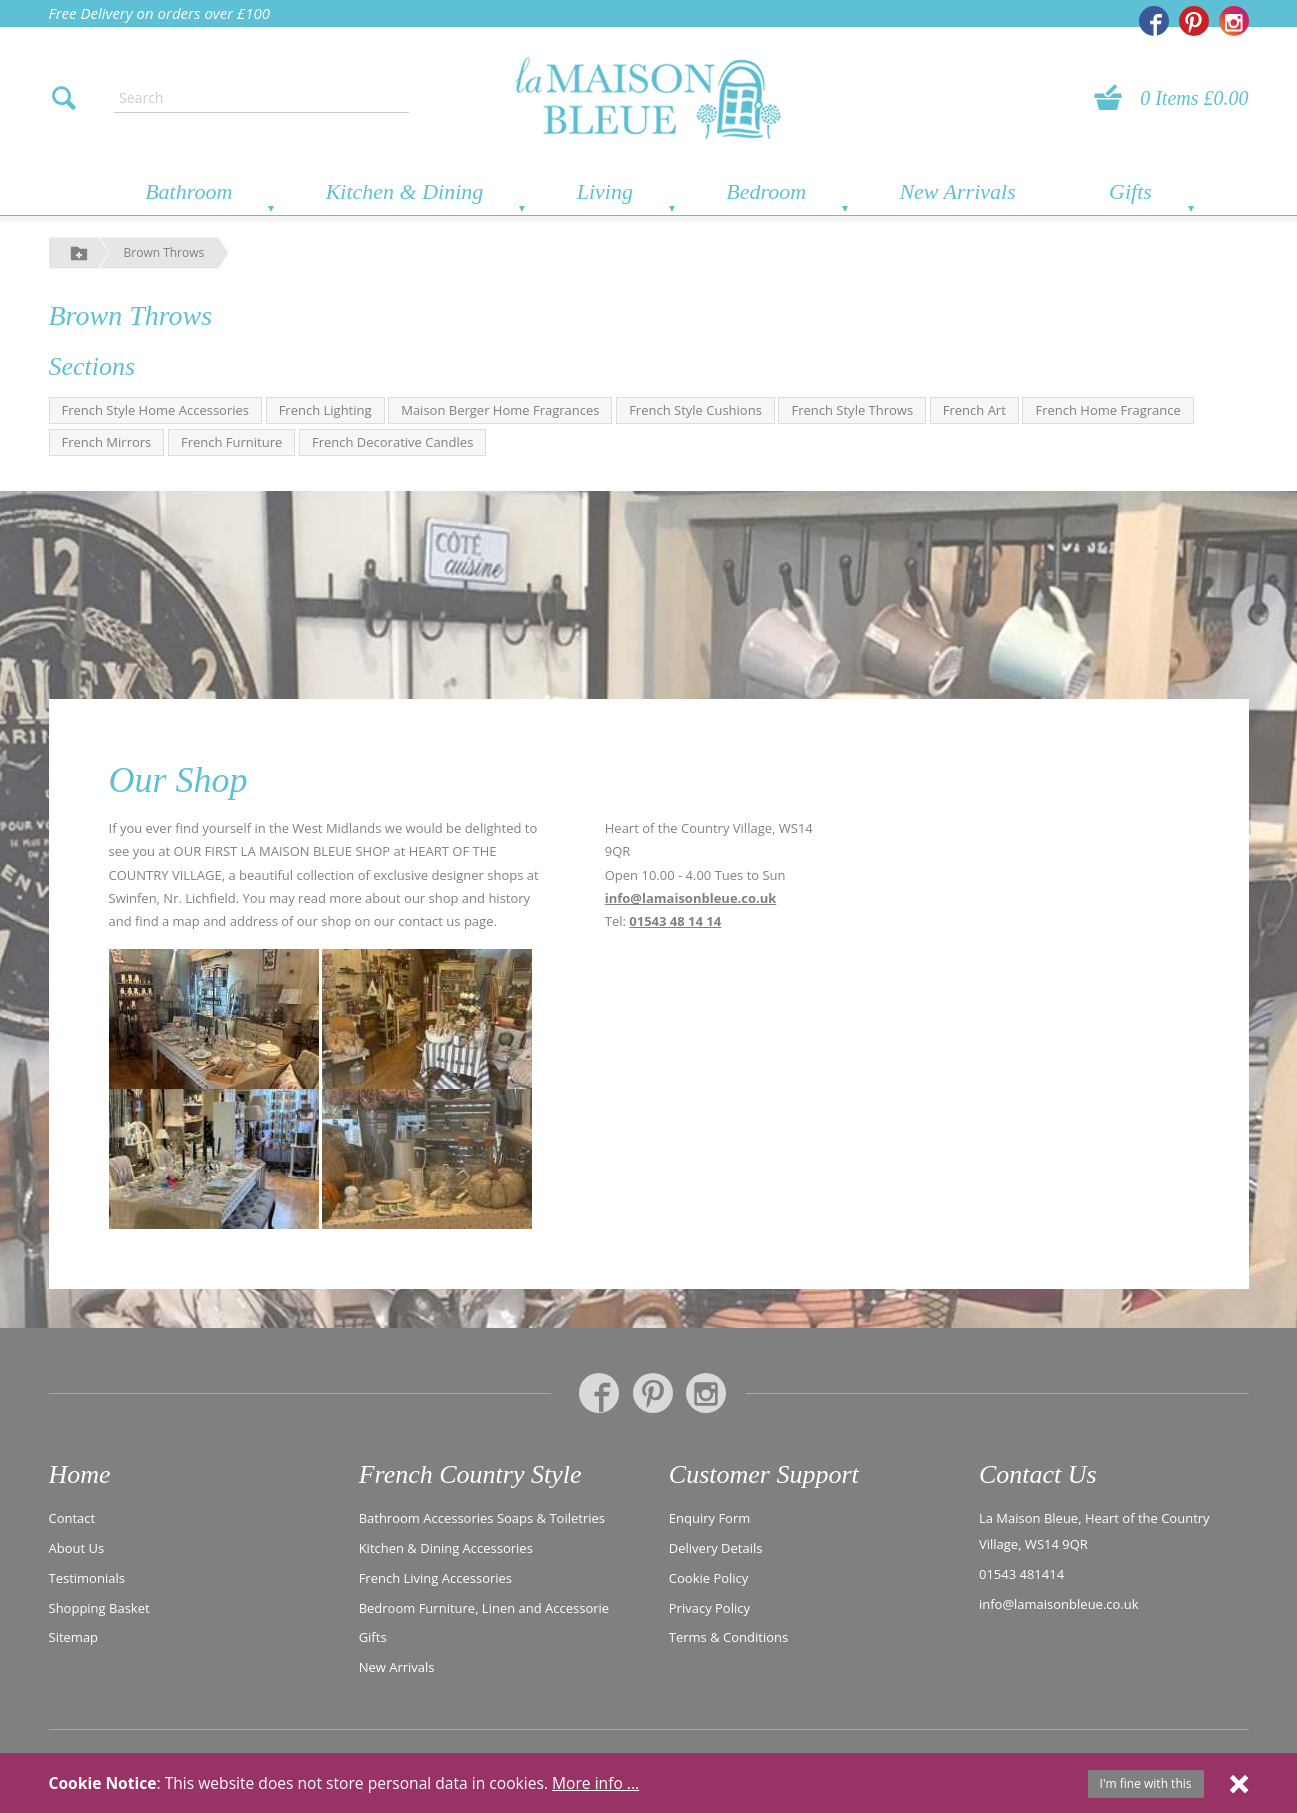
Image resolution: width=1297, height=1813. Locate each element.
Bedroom (766, 191)
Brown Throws (164, 252)
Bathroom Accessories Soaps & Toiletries (482, 1517)
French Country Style (470, 1474)
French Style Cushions (695, 410)
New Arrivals (957, 191)
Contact (72, 1517)
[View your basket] (1114, 98)
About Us (77, 1547)
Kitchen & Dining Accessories (446, 1547)
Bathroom (188, 191)
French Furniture (231, 442)
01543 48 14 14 (675, 921)
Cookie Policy (709, 1577)
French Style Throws (852, 410)
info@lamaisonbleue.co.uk (691, 898)
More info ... (595, 1783)
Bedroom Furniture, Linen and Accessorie (484, 1606)
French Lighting (325, 410)
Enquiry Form (710, 1517)
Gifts (1130, 191)
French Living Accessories (435, 1577)
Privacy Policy (709, 1606)
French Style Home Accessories (156, 410)
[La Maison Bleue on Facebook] (1154, 21)
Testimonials (87, 1577)
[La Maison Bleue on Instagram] (1234, 21)
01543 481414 (1021, 1573)
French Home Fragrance (1107, 410)
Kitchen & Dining (405, 191)
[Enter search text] (261, 98)
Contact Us (1038, 1474)
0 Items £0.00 (1194, 98)
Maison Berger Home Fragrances (500, 410)
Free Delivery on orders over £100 (160, 13)
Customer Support (764, 1474)
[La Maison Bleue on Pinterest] (1194, 21)
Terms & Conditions (728, 1636)
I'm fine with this (1146, 1783)
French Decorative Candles (392, 442)
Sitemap (74, 1636)
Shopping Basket (99, 1606)
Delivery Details (716, 1547)
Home (80, 1474)
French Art (974, 410)
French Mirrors (107, 442)
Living (605, 191)
